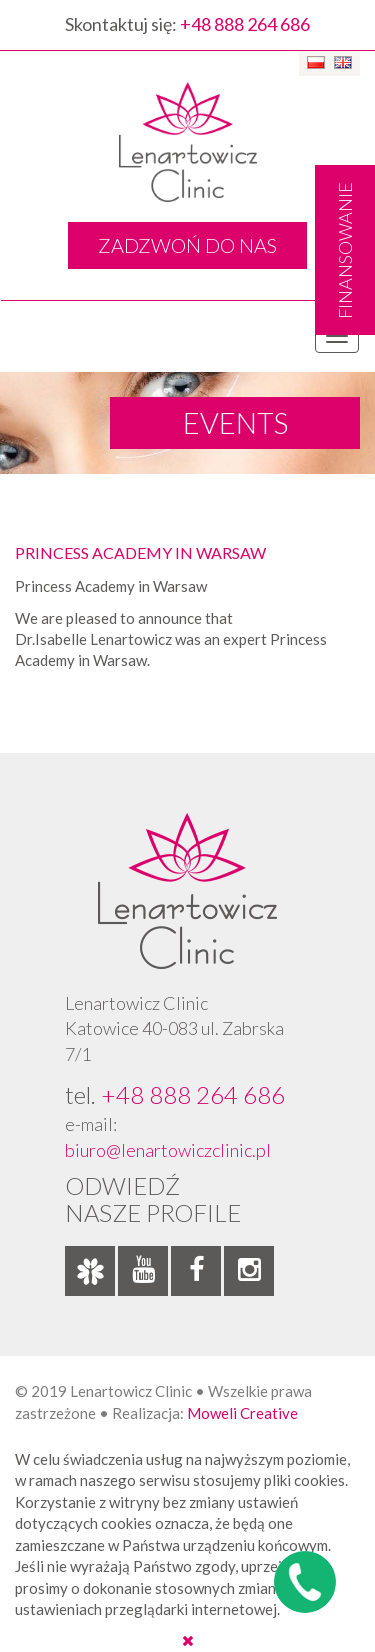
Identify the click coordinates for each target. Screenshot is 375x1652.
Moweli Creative (242, 1413)
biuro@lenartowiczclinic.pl (168, 1150)
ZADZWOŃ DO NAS (187, 245)
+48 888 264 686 (245, 24)
